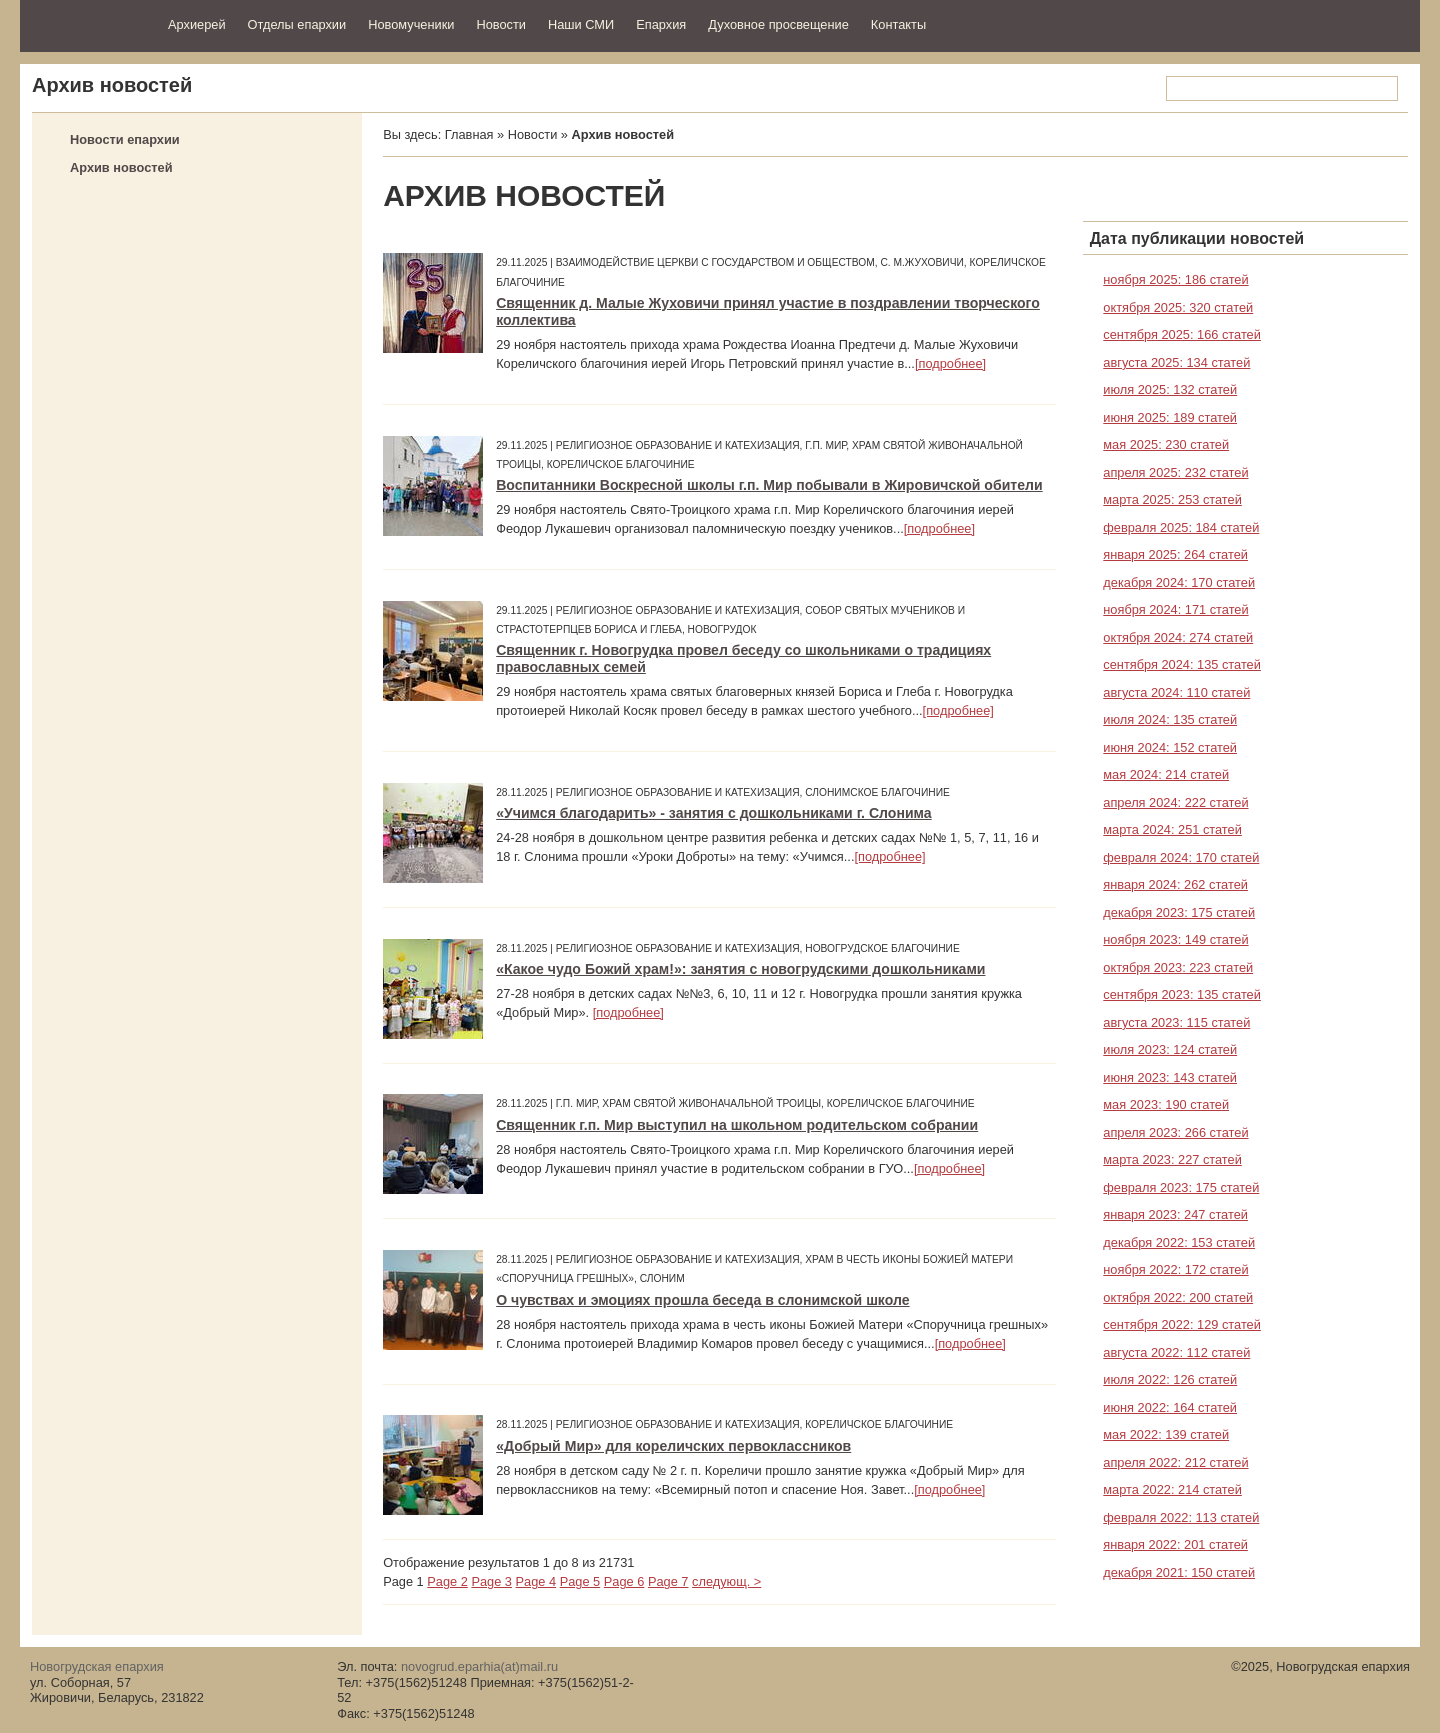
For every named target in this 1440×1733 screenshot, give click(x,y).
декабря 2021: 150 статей (1179, 1572)
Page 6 (624, 1581)
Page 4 (536, 1581)
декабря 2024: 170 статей (1179, 582)
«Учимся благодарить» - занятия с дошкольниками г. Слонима (714, 813)
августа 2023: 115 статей (1176, 1022)
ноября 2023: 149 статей (1175, 939)
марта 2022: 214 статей (1172, 1489)
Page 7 (668, 1581)
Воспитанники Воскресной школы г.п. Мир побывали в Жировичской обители (769, 485)
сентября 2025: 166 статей (1182, 334)
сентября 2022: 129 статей (1182, 1324)
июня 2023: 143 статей (1170, 1077)
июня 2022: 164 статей (1170, 1407)
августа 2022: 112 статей (1176, 1352)
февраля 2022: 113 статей (1181, 1517)
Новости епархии (125, 139)
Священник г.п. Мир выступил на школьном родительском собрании (737, 1125)
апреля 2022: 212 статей (1175, 1462)
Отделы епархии (297, 24)
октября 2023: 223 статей (1178, 967)
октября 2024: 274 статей (1178, 637)
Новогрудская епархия (87, 23)
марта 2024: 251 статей (1172, 829)
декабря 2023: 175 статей (1179, 912)
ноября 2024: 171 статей (1175, 609)
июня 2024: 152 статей (1170, 747)
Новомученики (411, 24)
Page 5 (580, 1581)
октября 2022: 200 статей (1178, 1297)
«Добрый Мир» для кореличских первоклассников (673, 1446)
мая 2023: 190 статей (1166, 1104)
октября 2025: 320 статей (1178, 307)
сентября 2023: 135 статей (1182, 994)
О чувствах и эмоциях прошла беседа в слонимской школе (702, 1300)
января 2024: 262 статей (1175, 884)
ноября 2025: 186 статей (1175, 279)
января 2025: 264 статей (1175, 554)
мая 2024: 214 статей (1166, 774)
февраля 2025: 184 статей (1181, 527)
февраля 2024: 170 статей (1181, 857)
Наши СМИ (581, 24)
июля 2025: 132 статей (1170, 389)
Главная (469, 134)
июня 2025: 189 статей (1170, 417)
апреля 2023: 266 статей (1175, 1132)
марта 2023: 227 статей (1172, 1159)
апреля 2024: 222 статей (1175, 802)
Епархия (661, 24)
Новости (501, 24)
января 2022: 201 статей (1175, 1544)
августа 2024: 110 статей (1176, 692)
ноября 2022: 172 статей (1175, 1269)
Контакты (898, 24)
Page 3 (491, 1581)
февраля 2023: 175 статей (1181, 1187)
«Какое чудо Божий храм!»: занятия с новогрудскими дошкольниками (740, 969)
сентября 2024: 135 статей (1182, 664)
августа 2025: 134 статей (1176, 362)
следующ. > (726, 1581)
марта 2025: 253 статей (1172, 499)
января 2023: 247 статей (1175, 1214)
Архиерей (197, 24)
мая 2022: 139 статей (1166, 1434)
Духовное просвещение (778, 24)
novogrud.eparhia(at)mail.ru (479, 1666)
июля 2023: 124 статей (1170, 1049)
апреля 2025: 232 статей (1175, 472)
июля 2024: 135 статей (1170, 719)
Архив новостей (121, 167)
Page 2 (447, 1581)
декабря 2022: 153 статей (1179, 1242)
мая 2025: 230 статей (1166, 444)
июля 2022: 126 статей (1170, 1379)
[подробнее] (950, 363)
